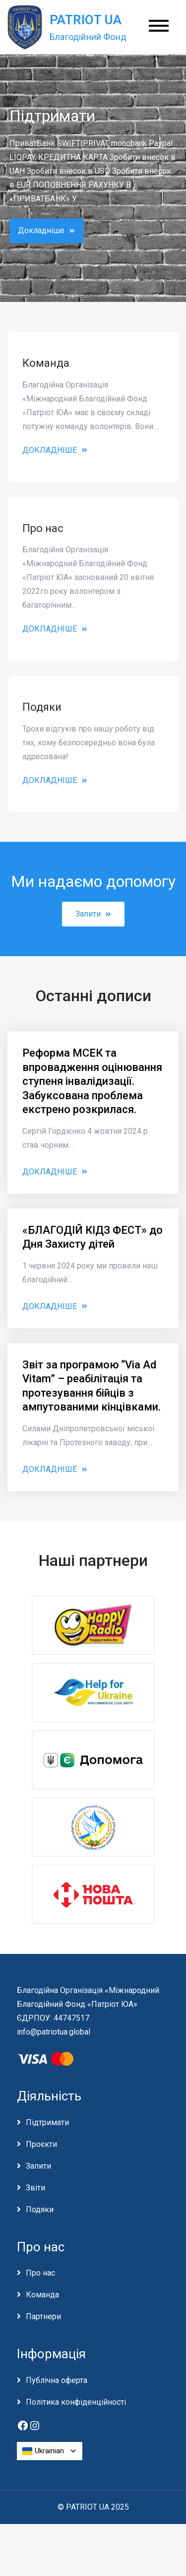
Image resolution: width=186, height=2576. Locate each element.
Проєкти (41, 2144)
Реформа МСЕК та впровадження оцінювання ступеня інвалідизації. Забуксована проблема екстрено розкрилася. (92, 1081)
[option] (93, 178)
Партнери (43, 2316)
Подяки (40, 2209)
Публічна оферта (56, 2380)
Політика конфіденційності (76, 2402)
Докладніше (46, 230)
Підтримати (47, 2122)
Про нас (40, 2273)
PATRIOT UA (86, 19)
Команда (42, 2294)
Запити (93, 914)
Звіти (35, 2187)
